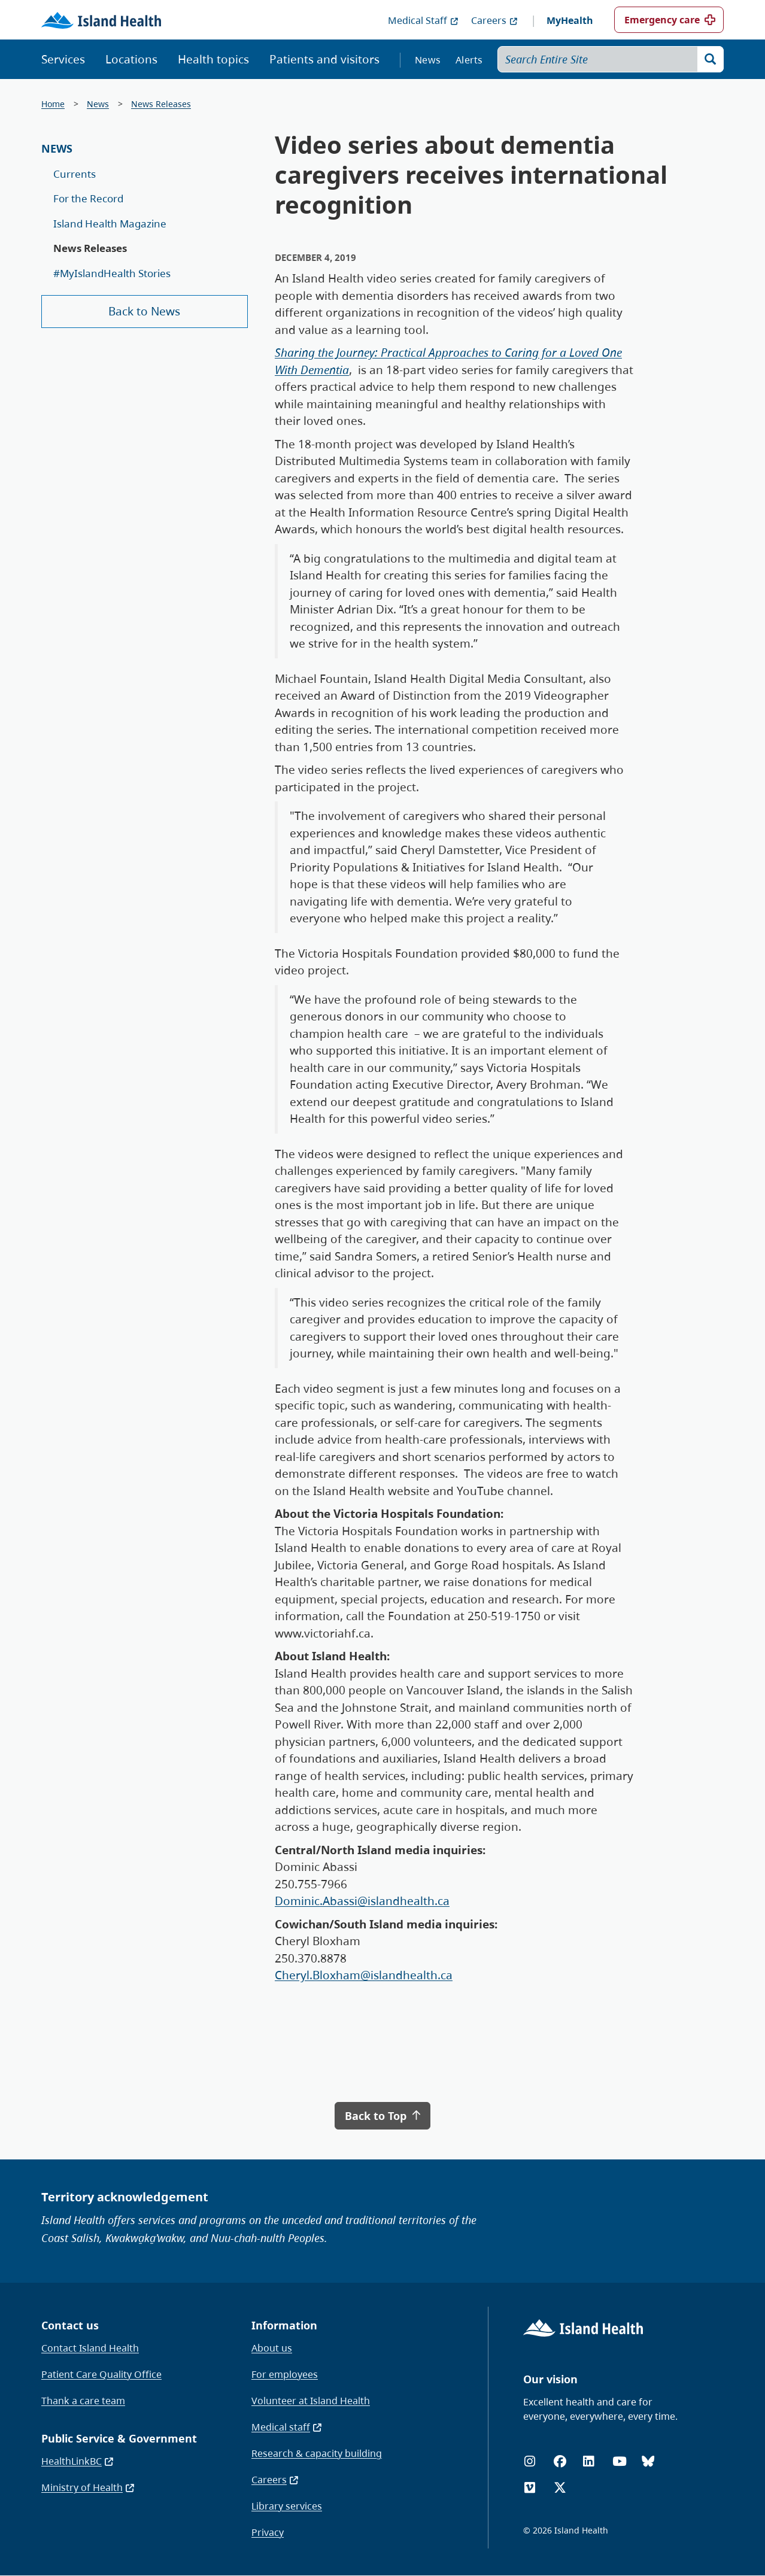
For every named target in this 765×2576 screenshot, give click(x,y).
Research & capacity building (316, 2453)
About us (271, 2348)
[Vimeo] (530, 2488)
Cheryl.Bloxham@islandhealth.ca (364, 1975)
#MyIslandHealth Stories (112, 273)
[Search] (710, 59)
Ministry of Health (88, 2487)
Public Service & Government (119, 2438)
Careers (494, 20)
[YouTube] (620, 2461)
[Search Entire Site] (610, 59)
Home (53, 104)
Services (63, 59)
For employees (284, 2374)
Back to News (144, 311)
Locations (131, 59)
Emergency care (662, 19)
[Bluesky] (648, 2461)
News (428, 59)
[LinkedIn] (588, 2461)
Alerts (469, 59)
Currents (74, 174)
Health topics (213, 59)
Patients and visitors (324, 59)
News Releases (161, 104)
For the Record (88, 198)
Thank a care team (83, 2400)
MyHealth (570, 20)
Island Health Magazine (109, 223)
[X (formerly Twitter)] (560, 2488)
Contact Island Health (90, 2348)
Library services (286, 2506)
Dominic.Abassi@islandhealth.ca (362, 1901)
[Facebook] (560, 2461)
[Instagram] (530, 2461)
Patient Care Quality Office (101, 2374)
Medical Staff (423, 20)
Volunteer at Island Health (310, 2400)
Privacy (267, 2532)
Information (284, 2325)
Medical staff (287, 2427)
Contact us (70, 2325)
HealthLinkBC (77, 2461)
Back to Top (382, 2116)
